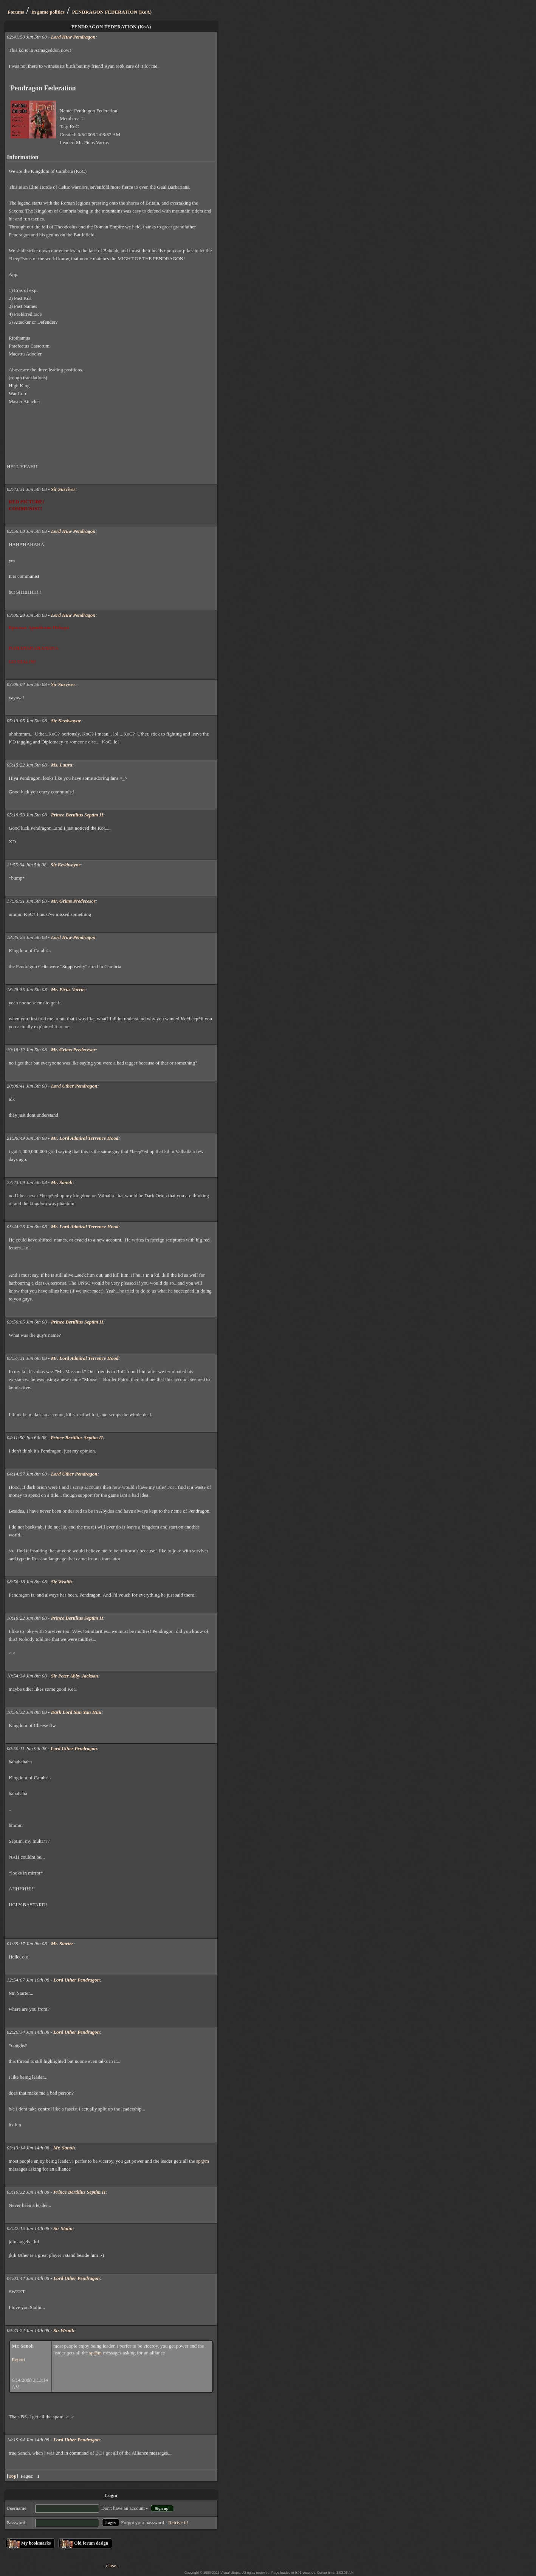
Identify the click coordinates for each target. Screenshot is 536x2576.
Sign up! (162, 2508)
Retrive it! (178, 2522)
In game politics (48, 12)
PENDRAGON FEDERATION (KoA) (112, 12)
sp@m (202, 2161)
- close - (111, 2565)
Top (12, 2476)
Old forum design (91, 2543)
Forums (16, 12)
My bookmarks (36, 2543)
